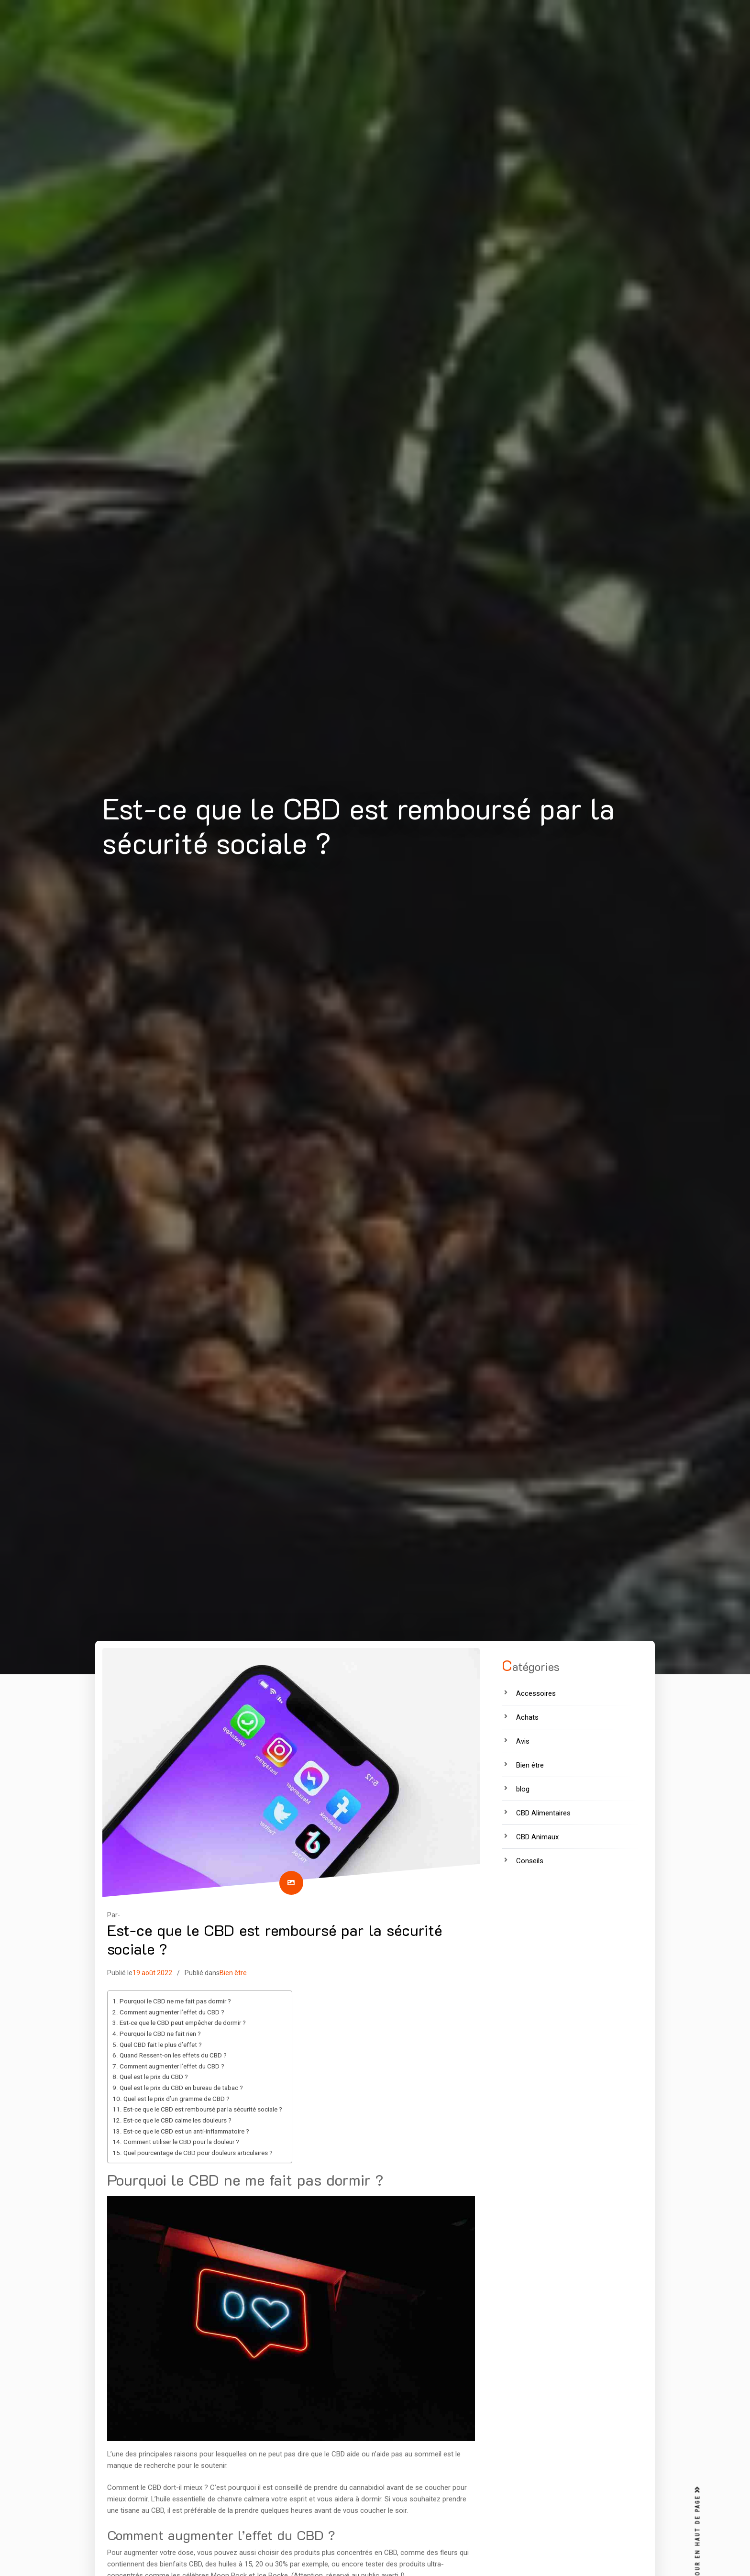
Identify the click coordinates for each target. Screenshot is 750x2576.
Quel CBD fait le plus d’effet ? (161, 2044)
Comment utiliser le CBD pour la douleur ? (181, 2141)
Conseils (529, 1861)
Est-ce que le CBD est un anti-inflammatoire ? (186, 2131)
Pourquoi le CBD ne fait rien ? (160, 2033)
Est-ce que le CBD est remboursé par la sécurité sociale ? (202, 2109)
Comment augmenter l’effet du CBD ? (172, 2012)
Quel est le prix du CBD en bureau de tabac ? (181, 2087)
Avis (522, 1741)
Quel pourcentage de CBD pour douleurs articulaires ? (198, 2152)
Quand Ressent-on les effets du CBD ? (173, 2055)
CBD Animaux (537, 1837)
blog (522, 1789)
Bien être (233, 1973)
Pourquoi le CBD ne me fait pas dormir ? (175, 2001)
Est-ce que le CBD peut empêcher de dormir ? (183, 2022)
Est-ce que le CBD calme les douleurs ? (177, 2120)
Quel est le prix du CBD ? (154, 2076)
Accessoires (536, 1693)
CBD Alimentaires (543, 1813)
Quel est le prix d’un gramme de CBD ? (176, 2098)
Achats (527, 1717)
